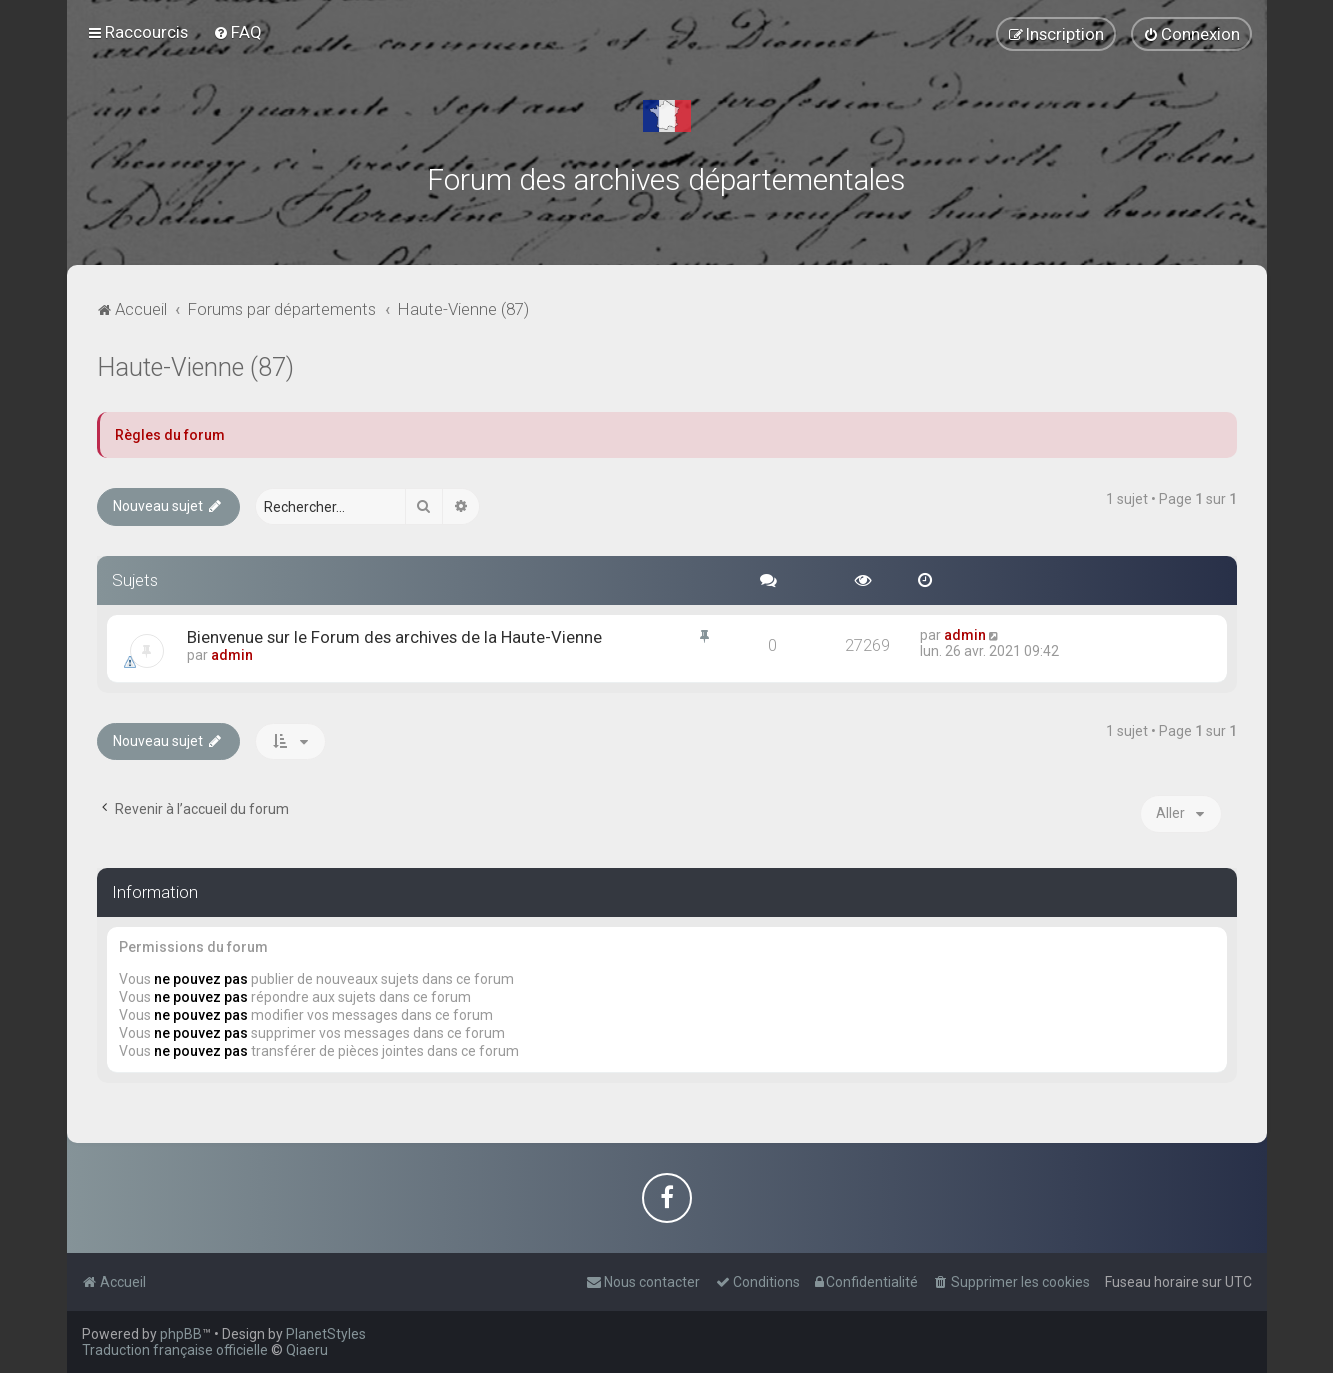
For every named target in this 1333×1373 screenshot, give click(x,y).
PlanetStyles (326, 1334)
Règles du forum (170, 435)
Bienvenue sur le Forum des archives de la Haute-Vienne (394, 637)
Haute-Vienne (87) (195, 367)
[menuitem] (237, 32)
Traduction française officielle (175, 1350)
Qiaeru (307, 1350)
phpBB (181, 1334)
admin (232, 655)
